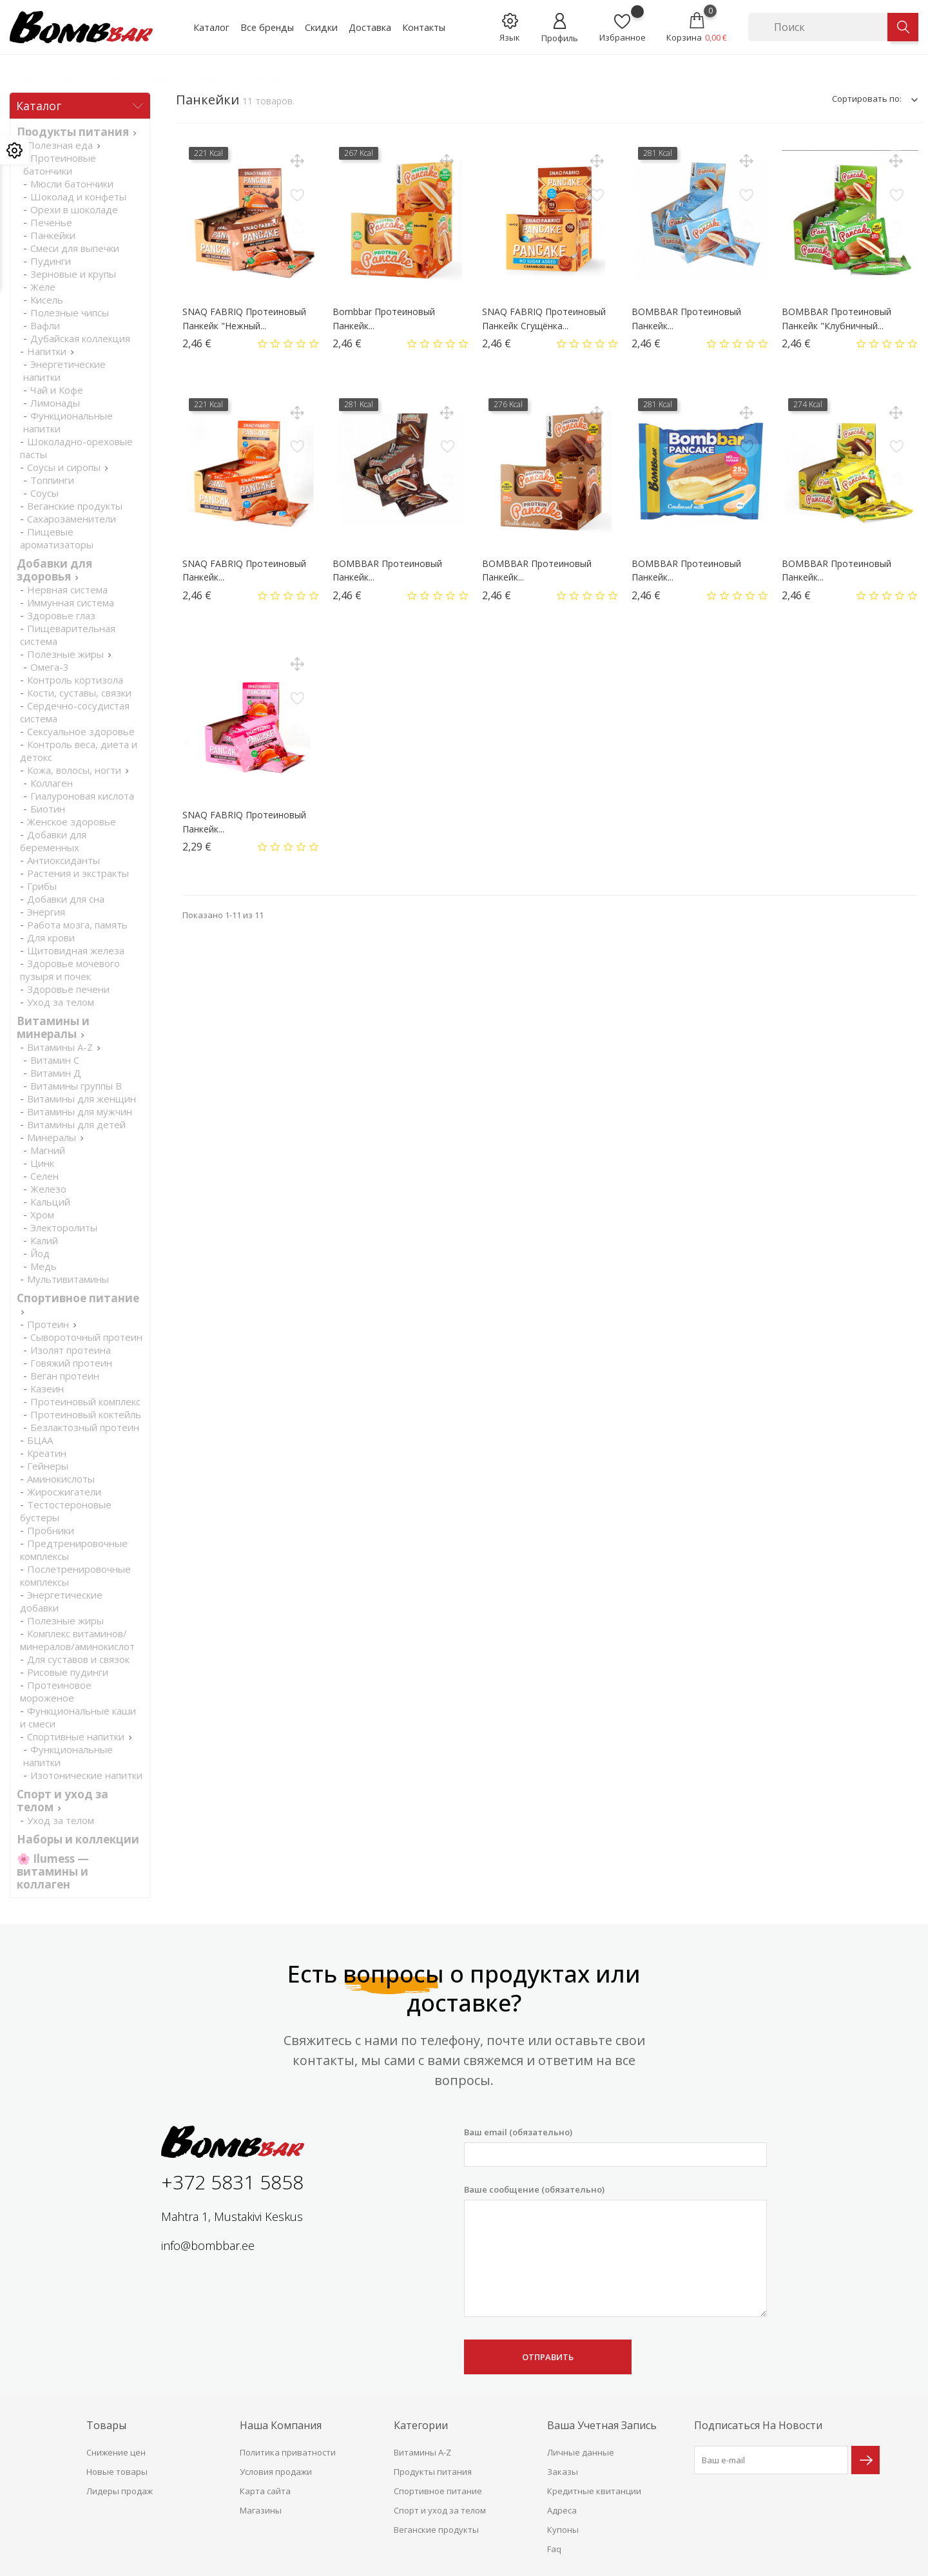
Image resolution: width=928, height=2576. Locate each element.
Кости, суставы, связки (79, 692)
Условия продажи (276, 2471)
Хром (42, 1214)
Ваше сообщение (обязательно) (615, 2251)
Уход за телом (60, 1001)
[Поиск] (817, 27)
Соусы (44, 492)
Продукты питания (73, 131)
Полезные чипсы (69, 312)
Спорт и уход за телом (440, 2510)
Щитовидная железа (75, 950)
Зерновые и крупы (73, 273)
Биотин (47, 808)
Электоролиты (63, 1227)
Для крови (51, 937)
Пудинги (50, 261)
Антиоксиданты (63, 860)
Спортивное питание (78, 1298)
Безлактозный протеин (84, 1427)
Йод (40, 1253)
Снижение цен (116, 2452)
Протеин (48, 1324)
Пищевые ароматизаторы (56, 538)
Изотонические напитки (86, 1775)
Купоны (563, 2529)
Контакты (423, 27)
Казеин (47, 1388)
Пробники (50, 1530)
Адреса (562, 2510)
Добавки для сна (65, 898)
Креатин (46, 1453)
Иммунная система (70, 602)
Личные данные (580, 2452)
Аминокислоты (61, 1478)
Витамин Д (55, 1072)
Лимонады (55, 402)
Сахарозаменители (71, 518)
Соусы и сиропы (64, 467)
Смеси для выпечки (74, 248)
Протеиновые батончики (59, 164)
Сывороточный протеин (86, 1337)
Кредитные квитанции (594, 2491)
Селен (44, 1175)
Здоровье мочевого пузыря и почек (70, 970)
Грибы (42, 885)
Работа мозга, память (77, 924)
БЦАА (40, 1440)
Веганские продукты (74, 505)
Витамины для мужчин (79, 1111)
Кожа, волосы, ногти (74, 770)
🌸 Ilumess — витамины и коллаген (53, 1871)
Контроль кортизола (75, 679)
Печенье (51, 222)
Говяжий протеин (71, 1362)
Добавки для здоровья (54, 570)
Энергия (46, 911)
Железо (48, 1188)
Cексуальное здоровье (81, 731)
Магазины (261, 2510)
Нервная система (67, 589)
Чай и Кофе (56, 389)
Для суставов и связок (78, 1659)
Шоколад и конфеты (78, 196)
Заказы (562, 2471)
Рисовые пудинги (67, 1672)
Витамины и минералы (53, 1027)
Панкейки (52, 235)
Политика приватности (288, 2452)
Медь (43, 1266)
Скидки (321, 27)
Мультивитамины (68, 1279)
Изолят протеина (70, 1349)
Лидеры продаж (119, 2491)
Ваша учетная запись (602, 2425)
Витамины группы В (76, 1085)
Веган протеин (64, 1375)
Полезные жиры (65, 654)
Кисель (46, 299)
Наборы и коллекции (78, 1839)
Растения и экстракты (78, 873)
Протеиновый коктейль (85, 1414)
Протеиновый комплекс (85, 1401)
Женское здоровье (71, 821)
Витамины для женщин (81, 1098)
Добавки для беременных (53, 841)
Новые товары (117, 2471)
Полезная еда (60, 145)
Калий (44, 1240)
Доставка (370, 27)
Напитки (46, 351)
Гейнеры (47, 1465)
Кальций (50, 1201)
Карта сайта (265, 2491)
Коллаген (51, 782)
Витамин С (54, 1059)
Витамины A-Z (60, 1047)
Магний (47, 1150)
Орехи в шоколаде (74, 209)
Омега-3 (49, 666)
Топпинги (52, 480)
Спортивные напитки (75, 1736)
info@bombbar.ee (208, 2245)
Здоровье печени (68, 989)
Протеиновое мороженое (56, 1691)
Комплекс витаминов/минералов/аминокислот (77, 1640)
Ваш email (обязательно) (615, 2146)
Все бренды (267, 27)
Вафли (45, 325)
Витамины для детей (76, 1124)
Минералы (51, 1137)
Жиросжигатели (64, 1491)
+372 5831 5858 (232, 2182)
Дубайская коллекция (80, 338)
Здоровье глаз (61, 615)
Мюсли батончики (71, 183)
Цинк (42, 1163)
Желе (42, 286)
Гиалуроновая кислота (82, 795)
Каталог (211, 27)
